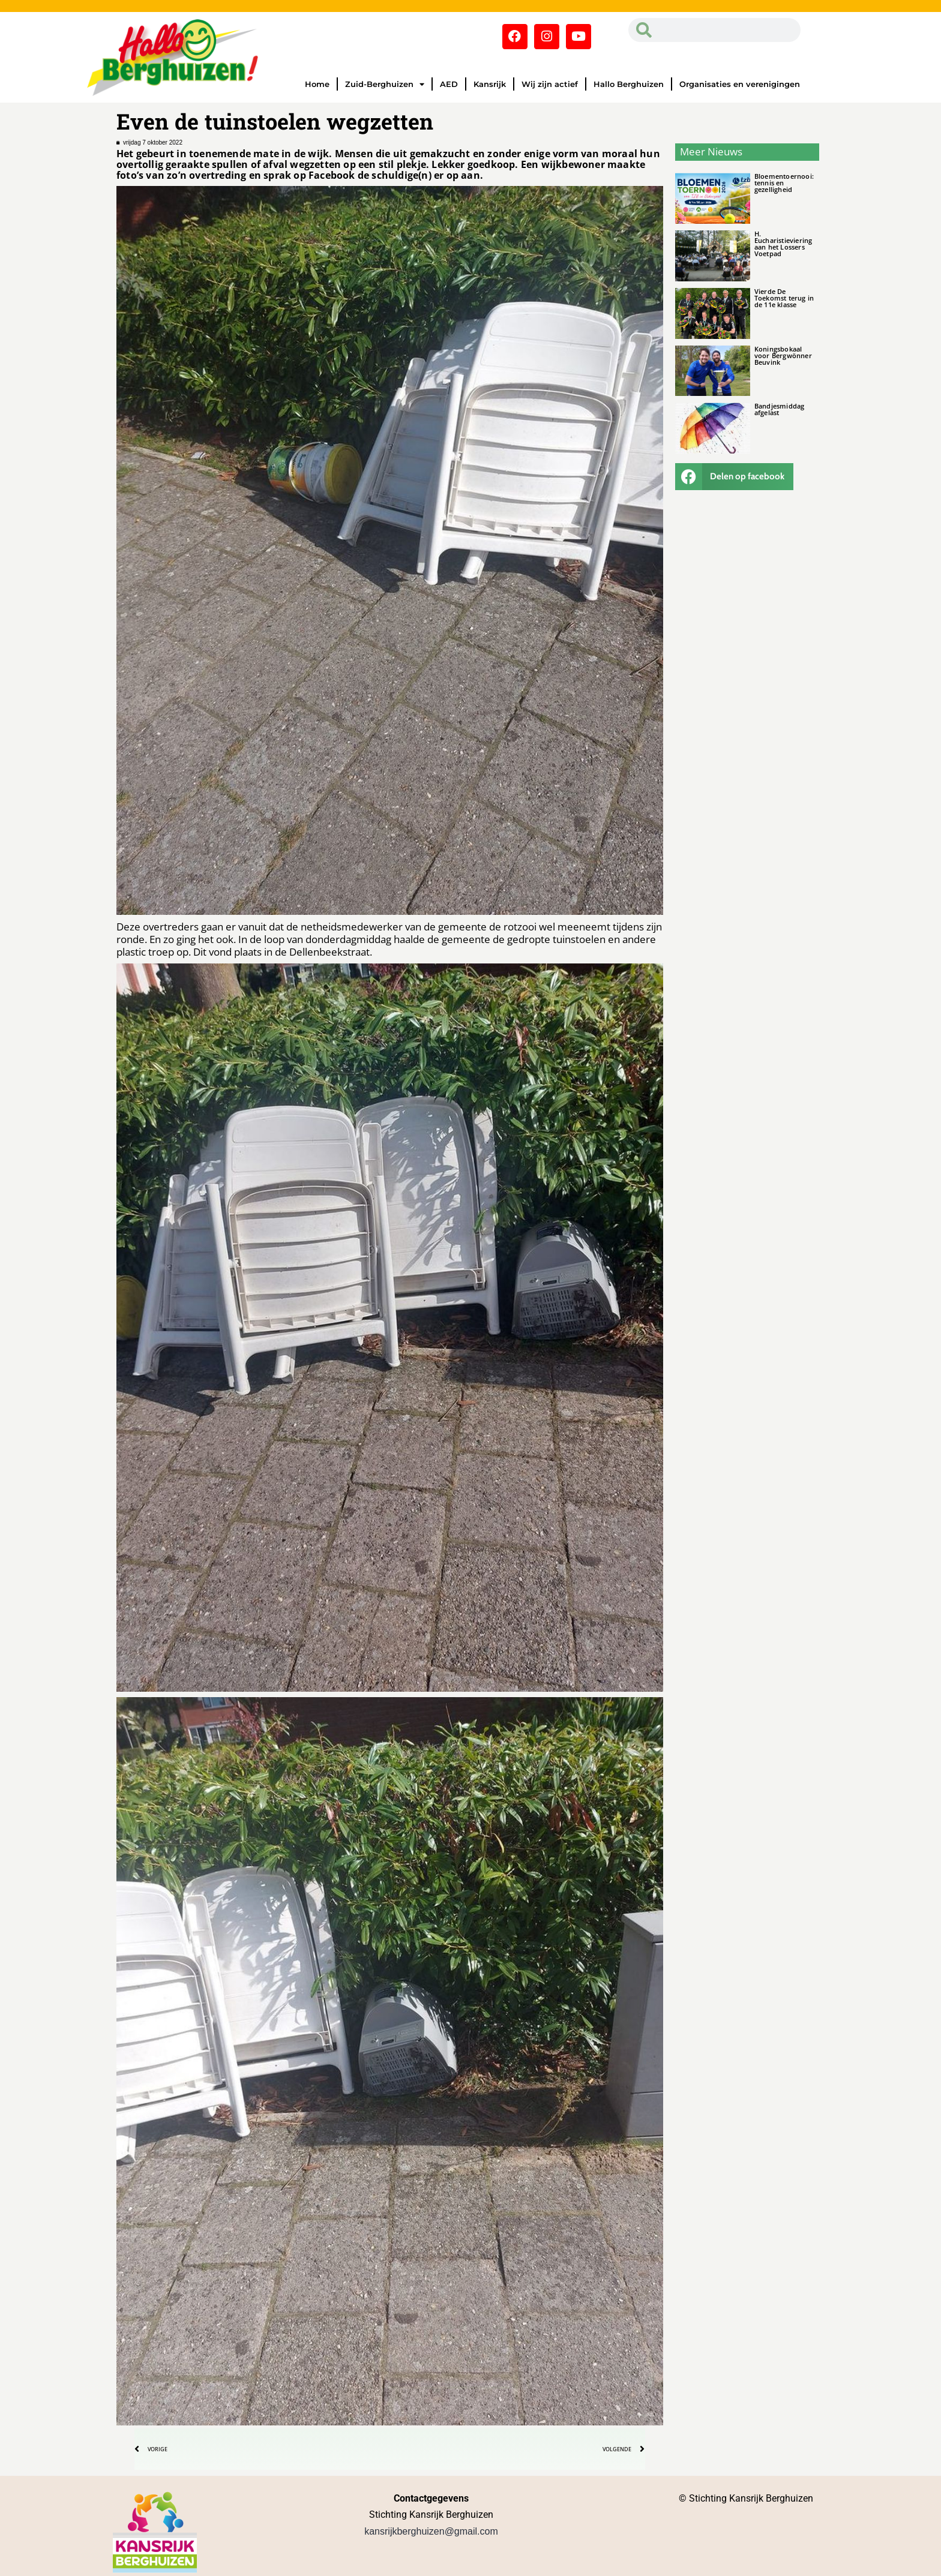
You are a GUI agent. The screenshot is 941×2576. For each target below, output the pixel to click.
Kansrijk (490, 84)
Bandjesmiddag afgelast (779, 409)
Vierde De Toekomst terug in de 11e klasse (784, 298)
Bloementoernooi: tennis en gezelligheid (784, 183)
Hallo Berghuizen (629, 84)
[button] (734, 476)
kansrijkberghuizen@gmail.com (431, 2531)
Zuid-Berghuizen (384, 84)
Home (317, 84)
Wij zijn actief (550, 84)
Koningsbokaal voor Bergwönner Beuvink (783, 355)
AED (449, 84)
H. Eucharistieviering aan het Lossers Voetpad (783, 243)
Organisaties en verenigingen (739, 84)
